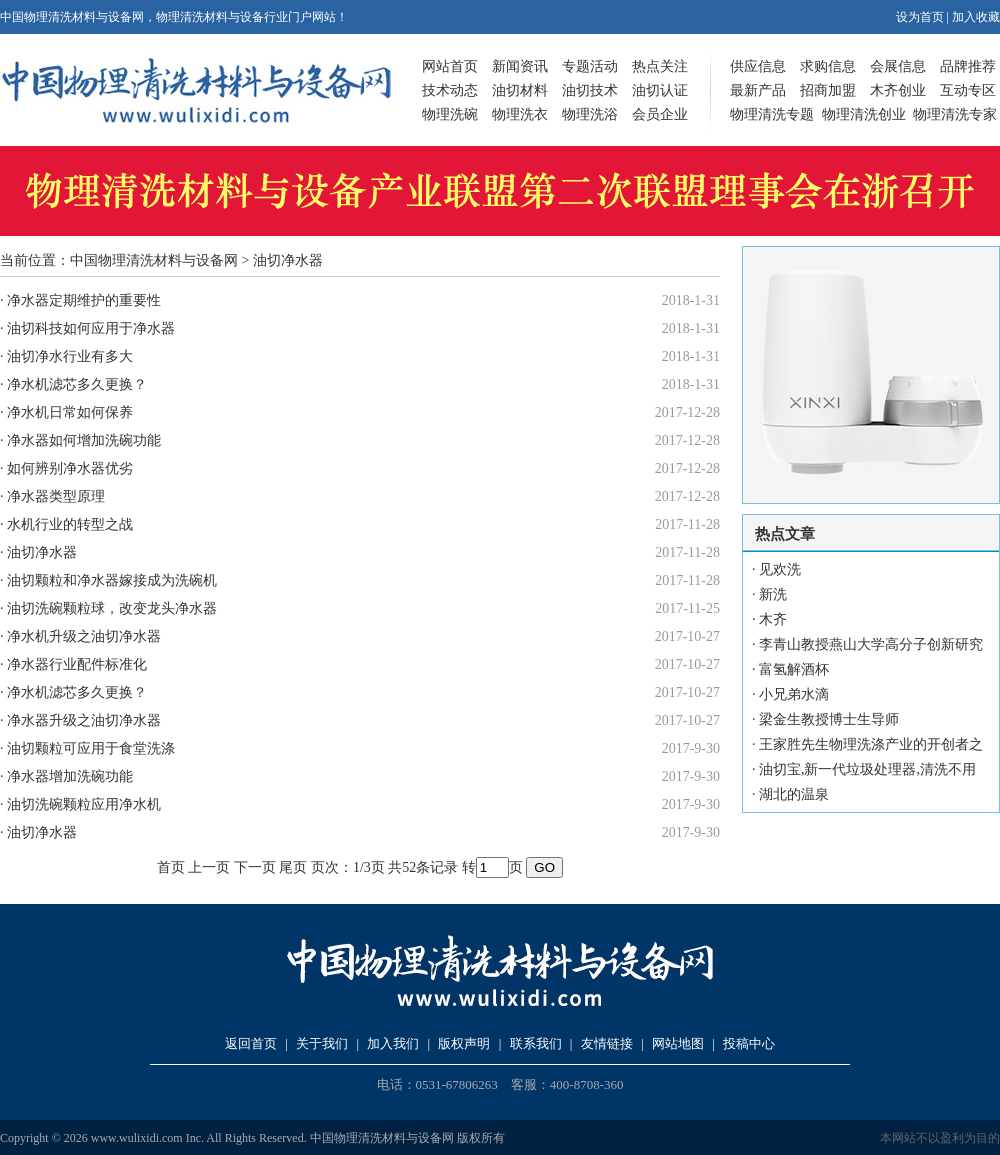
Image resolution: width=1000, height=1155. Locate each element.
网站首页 (450, 66)
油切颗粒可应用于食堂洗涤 (91, 748)
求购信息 (828, 66)
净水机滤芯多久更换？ (77, 384)
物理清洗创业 (864, 114)
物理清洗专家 (955, 114)
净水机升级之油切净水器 (84, 636)
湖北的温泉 (794, 794)
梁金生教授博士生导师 (829, 719)
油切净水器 (42, 552)
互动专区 (968, 90)
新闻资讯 (520, 66)
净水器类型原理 (56, 496)
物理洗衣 (520, 114)
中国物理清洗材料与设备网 (154, 260)
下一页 (255, 867)
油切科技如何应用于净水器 (91, 328)
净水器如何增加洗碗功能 (84, 440)
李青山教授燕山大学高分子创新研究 (871, 644)
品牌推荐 (968, 66)
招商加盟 (828, 90)
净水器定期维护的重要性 (84, 300)
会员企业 (660, 114)
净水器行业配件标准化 (77, 664)
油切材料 (520, 90)
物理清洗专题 (772, 114)
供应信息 (758, 66)
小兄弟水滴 (794, 694)
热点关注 (660, 66)
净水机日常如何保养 (70, 412)
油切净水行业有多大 (70, 356)
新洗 (773, 594)
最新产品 (758, 90)
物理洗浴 (590, 114)
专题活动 (590, 66)
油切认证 (660, 90)
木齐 (773, 619)
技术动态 (450, 90)
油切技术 (590, 90)
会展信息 (898, 66)
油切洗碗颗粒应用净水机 (84, 804)
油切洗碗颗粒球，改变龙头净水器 (112, 608)
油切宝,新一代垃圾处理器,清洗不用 (867, 769)
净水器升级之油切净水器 (84, 720)
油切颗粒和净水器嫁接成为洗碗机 (112, 580)
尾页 (293, 867)
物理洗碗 (450, 114)
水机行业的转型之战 (70, 524)
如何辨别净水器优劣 (70, 468)
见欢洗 (780, 569)
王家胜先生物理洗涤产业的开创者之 (871, 744)
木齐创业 (898, 90)
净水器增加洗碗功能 (70, 776)
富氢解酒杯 (794, 669)
